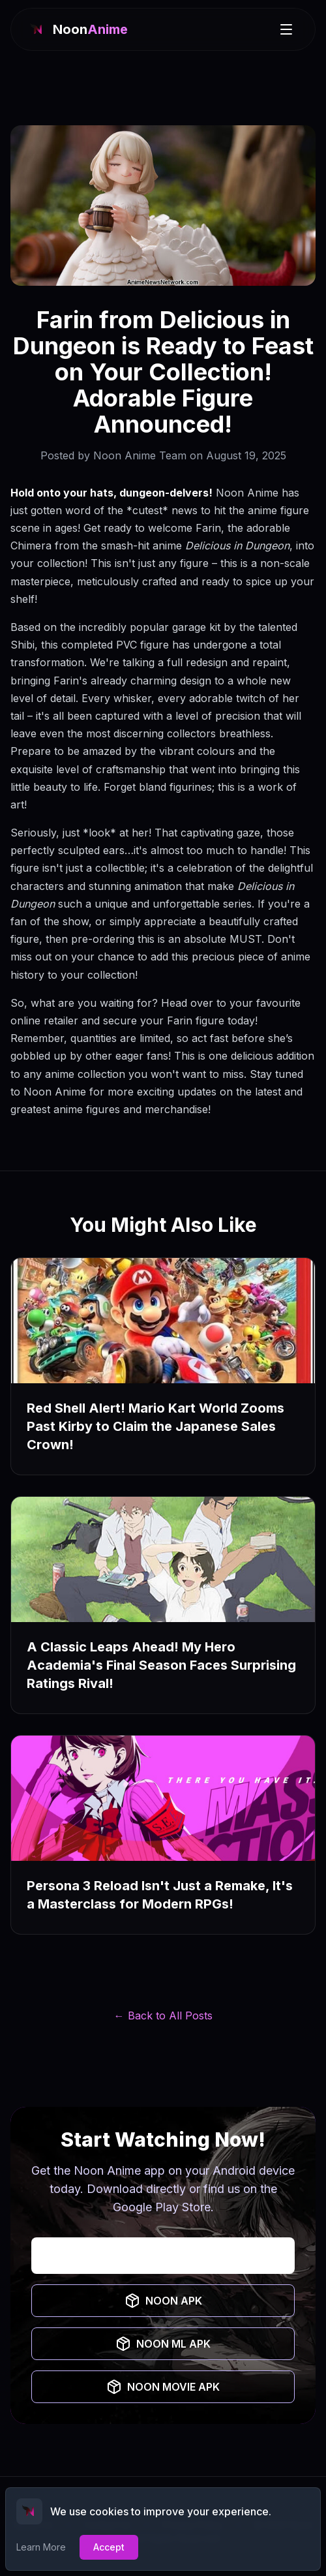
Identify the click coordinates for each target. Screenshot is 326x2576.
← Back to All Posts (163, 2015)
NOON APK (163, 2300)
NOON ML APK (163, 2344)
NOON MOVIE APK (163, 2387)
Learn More (41, 2547)
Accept (109, 2547)
